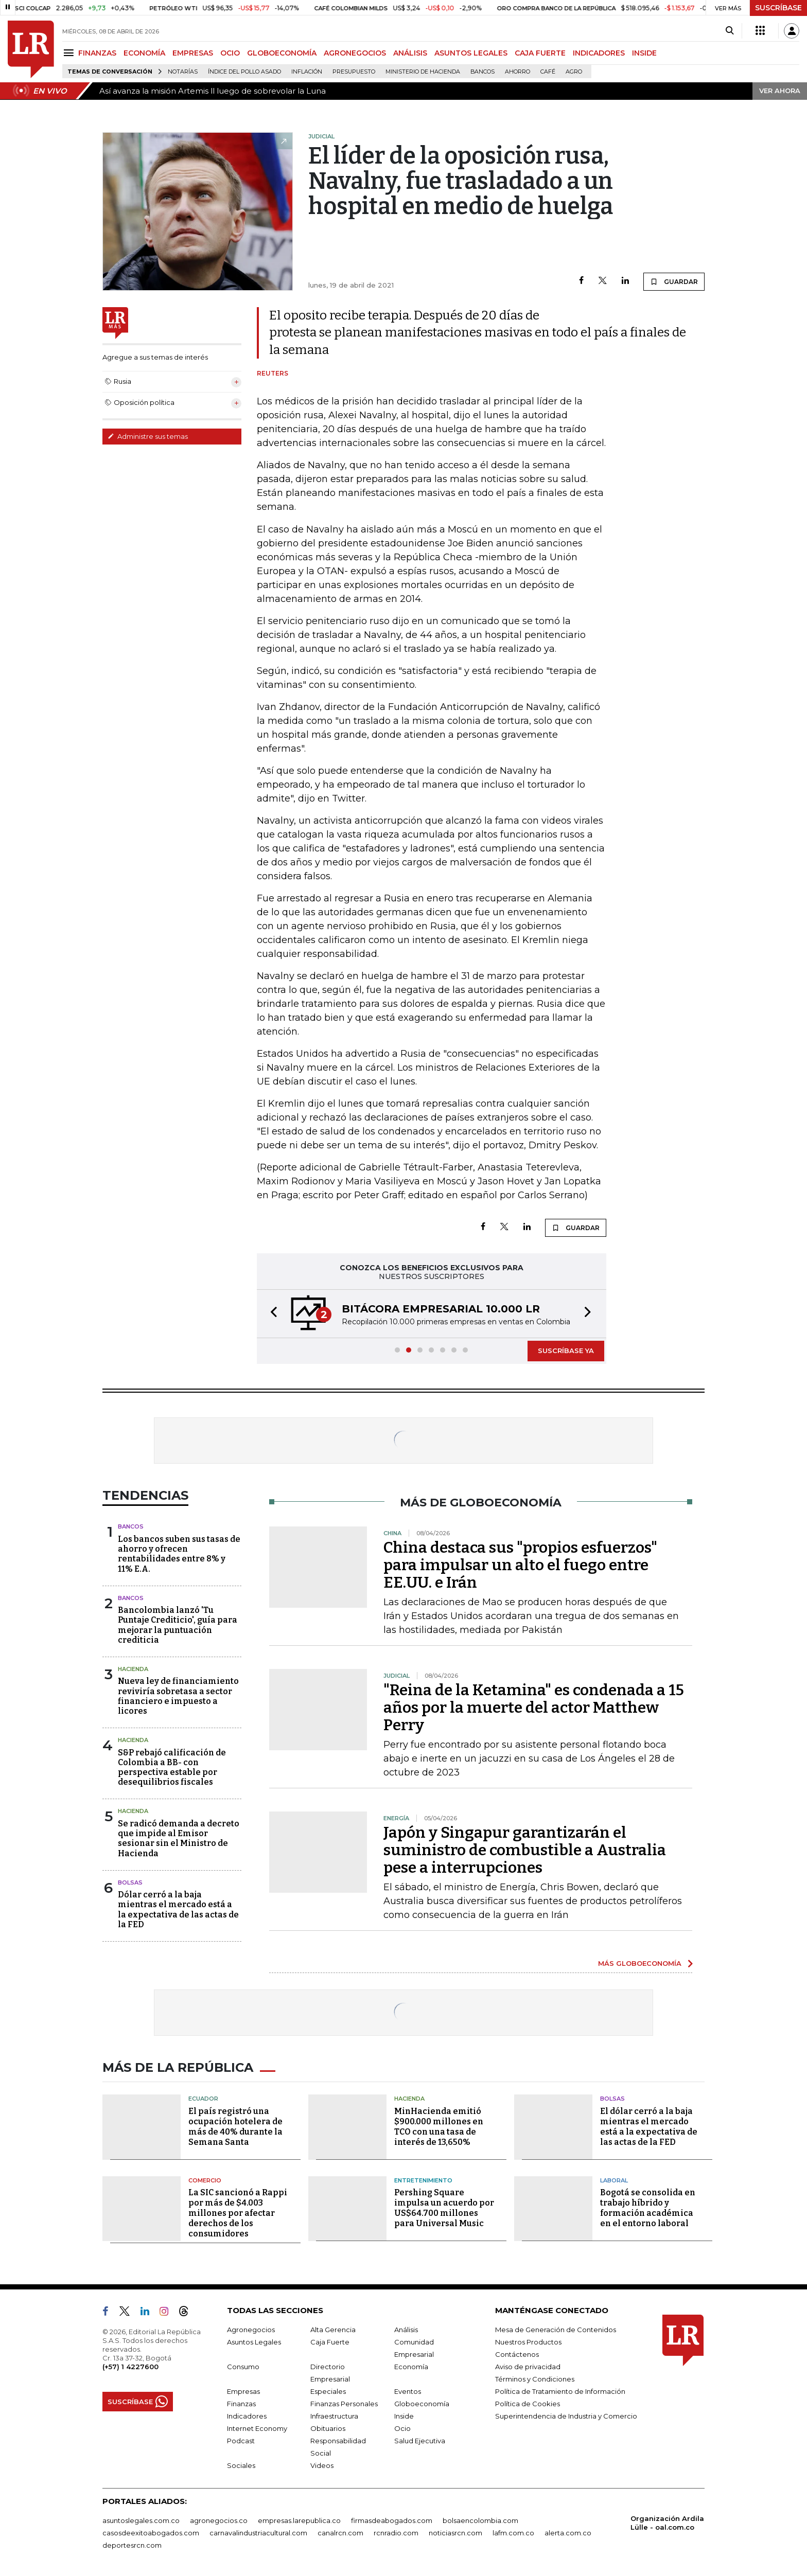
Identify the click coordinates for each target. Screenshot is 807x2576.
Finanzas (241, 2404)
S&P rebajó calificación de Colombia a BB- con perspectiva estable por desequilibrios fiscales (172, 1767)
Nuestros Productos (528, 2342)
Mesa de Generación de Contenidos (555, 2329)
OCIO (230, 53)
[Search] (729, 31)
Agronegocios (251, 2329)
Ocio (402, 2428)
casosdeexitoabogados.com (150, 2533)
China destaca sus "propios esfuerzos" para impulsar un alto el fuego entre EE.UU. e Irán (520, 1565)
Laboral (614, 2180)
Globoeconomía (421, 2404)
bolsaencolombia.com (480, 2520)
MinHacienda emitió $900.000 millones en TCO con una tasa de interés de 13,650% (438, 2126)
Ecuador (203, 2098)
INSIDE (644, 53)
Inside (404, 2416)
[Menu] (70, 53)
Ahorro (517, 71)
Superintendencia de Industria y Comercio (566, 2416)
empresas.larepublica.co (299, 2520)
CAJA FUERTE (540, 53)
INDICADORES (599, 53)
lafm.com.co (513, 2533)
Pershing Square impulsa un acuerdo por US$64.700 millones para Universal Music (444, 2208)
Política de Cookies (527, 2404)
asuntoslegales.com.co (141, 2520)
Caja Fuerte (329, 2342)
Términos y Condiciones (534, 2379)
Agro (574, 71)
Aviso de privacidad (527, 2366)
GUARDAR (674, 281)
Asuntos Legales (254, 2342)
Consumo (243, 2366)
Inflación (306, 71)
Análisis (406, 2329)
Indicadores (247, 2416)
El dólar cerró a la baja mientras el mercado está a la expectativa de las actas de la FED (648, 2126)
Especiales (328, 2391)
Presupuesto (353, 71)
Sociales (241, 2465)
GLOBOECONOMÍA (282, 53)
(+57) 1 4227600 (130, 2366)
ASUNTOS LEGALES (470, 53)
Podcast (241, 2441)
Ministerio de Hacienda (422, 71)
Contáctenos (517, 2354)
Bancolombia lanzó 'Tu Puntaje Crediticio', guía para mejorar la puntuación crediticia (177, 1625)
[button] (271, 1314)
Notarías (183, 71)
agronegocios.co (219, 2520)
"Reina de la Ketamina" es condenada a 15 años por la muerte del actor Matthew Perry (533, 1707)
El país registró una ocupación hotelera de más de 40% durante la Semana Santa (235, 2126)
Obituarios (327, 2428)
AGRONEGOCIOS (355, 53)
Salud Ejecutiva (419, 2441)
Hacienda (133, 1669)
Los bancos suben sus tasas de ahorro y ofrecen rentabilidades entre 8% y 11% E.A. (179, 1554)
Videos (322, 2465)
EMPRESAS (192, 53)
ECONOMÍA (144, 53)
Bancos (482, 71)
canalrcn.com (340, 2533)
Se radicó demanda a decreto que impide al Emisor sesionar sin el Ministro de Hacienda (178, 1838)
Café (547, 71)
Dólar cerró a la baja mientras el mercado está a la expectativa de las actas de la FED (178, 1909)
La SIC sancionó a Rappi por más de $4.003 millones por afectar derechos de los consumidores (237, 2213)
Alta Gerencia (333, 2329)
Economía (411, 2366)
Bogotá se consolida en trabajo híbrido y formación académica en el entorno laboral (647, 2208)
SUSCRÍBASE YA (566, 1350)
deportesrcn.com (132, 2545)
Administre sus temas (148, 436)
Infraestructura (334, 2416)
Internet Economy (257, 2428)
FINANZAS (97, 53)
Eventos (407, 2391)
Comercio (204, 2180)
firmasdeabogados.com (391, 2520)
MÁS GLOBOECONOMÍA (639, 1963)
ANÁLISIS (410, 53)
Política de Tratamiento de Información (560, 2391)
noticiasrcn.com (455, 2533)
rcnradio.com (396, 2533)
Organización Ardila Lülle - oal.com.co (667, 2522)
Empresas (243, 2391)
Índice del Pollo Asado (244, 71)
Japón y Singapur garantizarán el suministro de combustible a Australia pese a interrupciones (524, 1850)
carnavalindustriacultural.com (258, 2533)
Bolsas (130, 1882)
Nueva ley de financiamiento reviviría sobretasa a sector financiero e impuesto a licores (178, 1696)
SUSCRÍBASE (778, 7)
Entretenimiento (423, 2180)
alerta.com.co (568, 2533)
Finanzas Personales (344, 2404)
